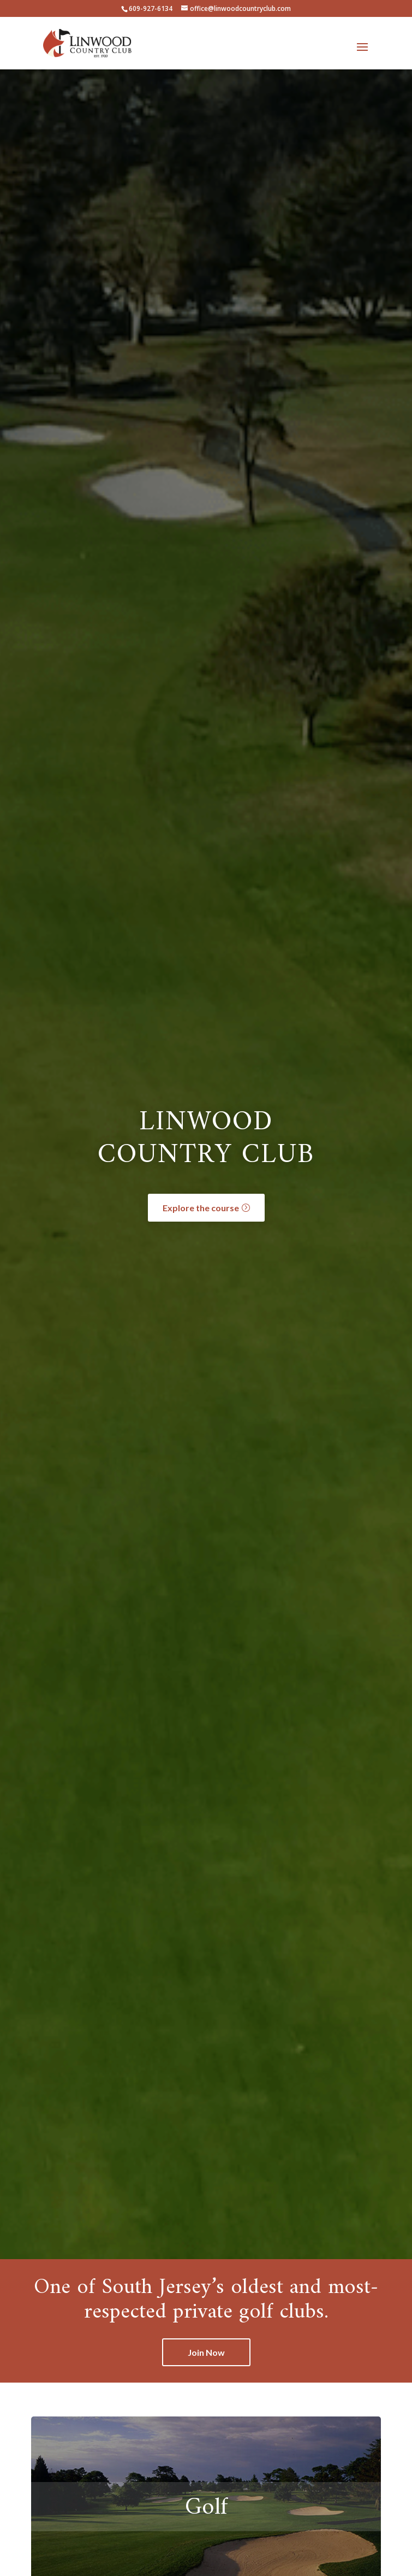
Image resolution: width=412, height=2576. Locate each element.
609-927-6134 (150, 8)
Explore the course (201, 1207)
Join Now (206, 2352)
